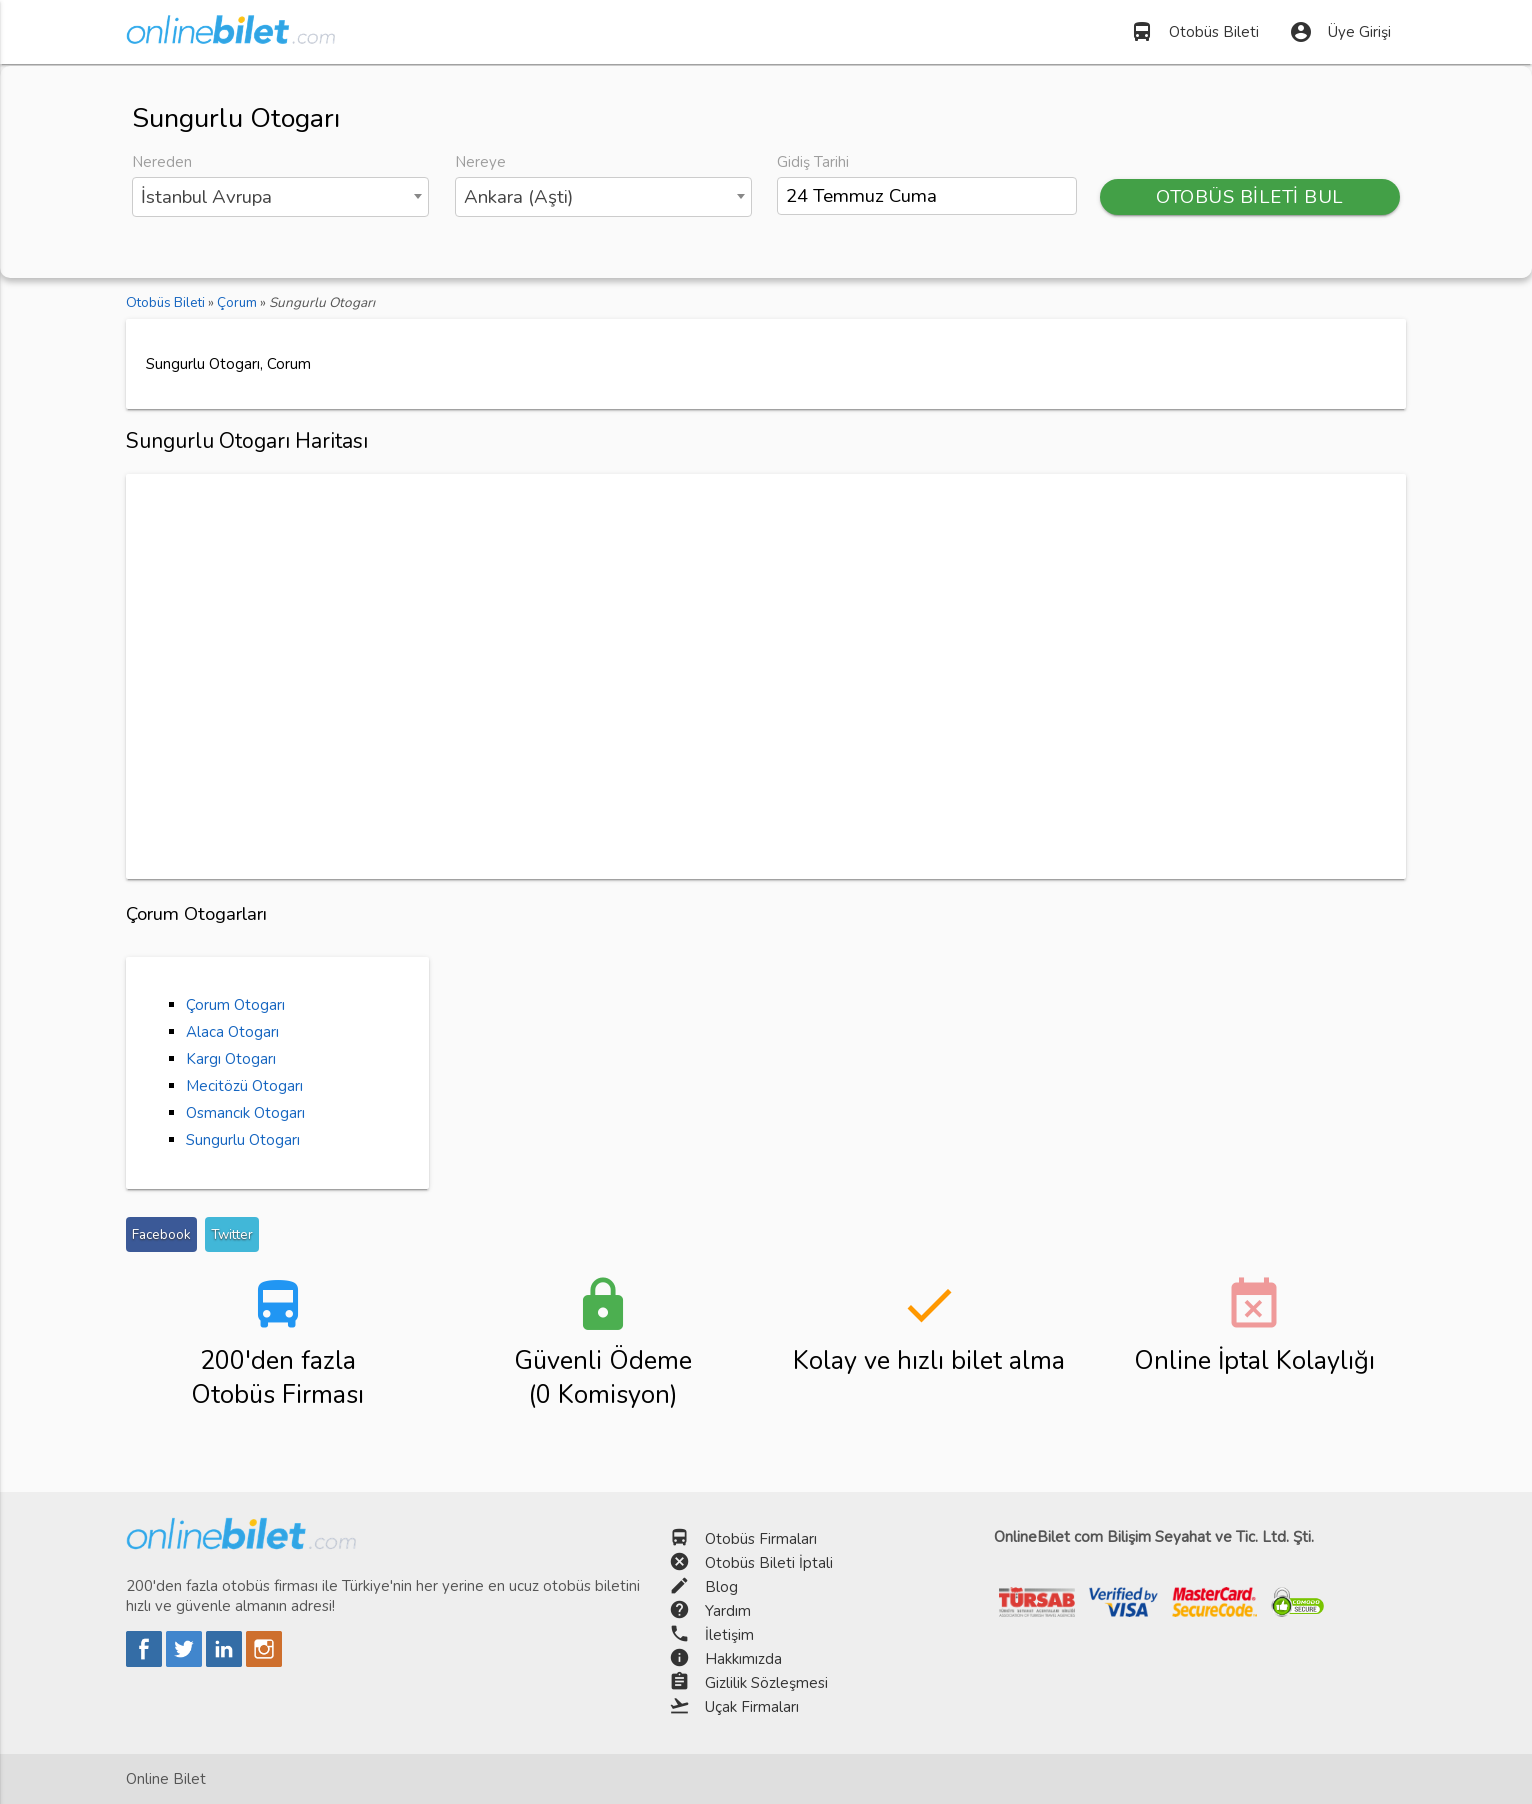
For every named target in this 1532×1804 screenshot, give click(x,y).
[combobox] (280, 197)
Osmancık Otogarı (245, 1113)
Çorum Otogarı (235, 1005)
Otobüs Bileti (1194, 32)
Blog (721, 1587)
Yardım (728, 1611)
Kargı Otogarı (231, 1059)
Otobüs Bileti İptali (769, 1563)
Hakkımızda (743, 1659)
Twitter (232, 1234)
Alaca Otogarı (232, 1032)
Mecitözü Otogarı (244, 1086)
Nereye (480, 162)
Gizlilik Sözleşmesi (766, 1683)
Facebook (161, 1234)
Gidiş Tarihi (813, 162)
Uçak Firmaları (752, 1707)
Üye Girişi (1340, 32)
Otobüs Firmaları (761, 1539)
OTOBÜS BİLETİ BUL (1250, 197)
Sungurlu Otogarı (243, 1140)
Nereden (162, 162)
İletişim (729, 1635)
